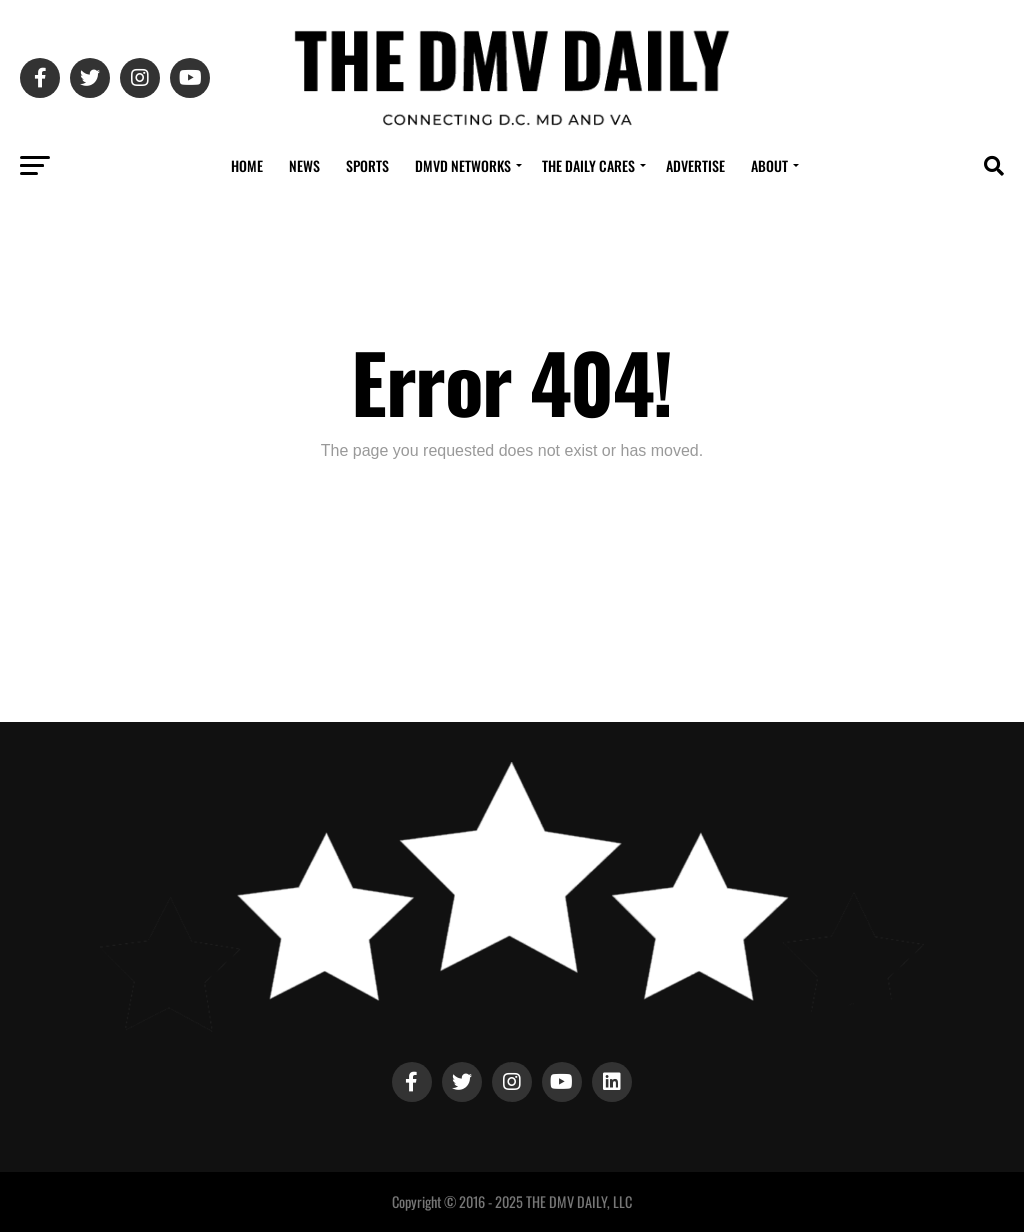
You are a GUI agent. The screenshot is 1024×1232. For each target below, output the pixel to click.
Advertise (695, 165)
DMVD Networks (463, 165)
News (304, 165)
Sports (367, 165)
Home (247, 165)
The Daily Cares (588, 165)
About (769, 165)
